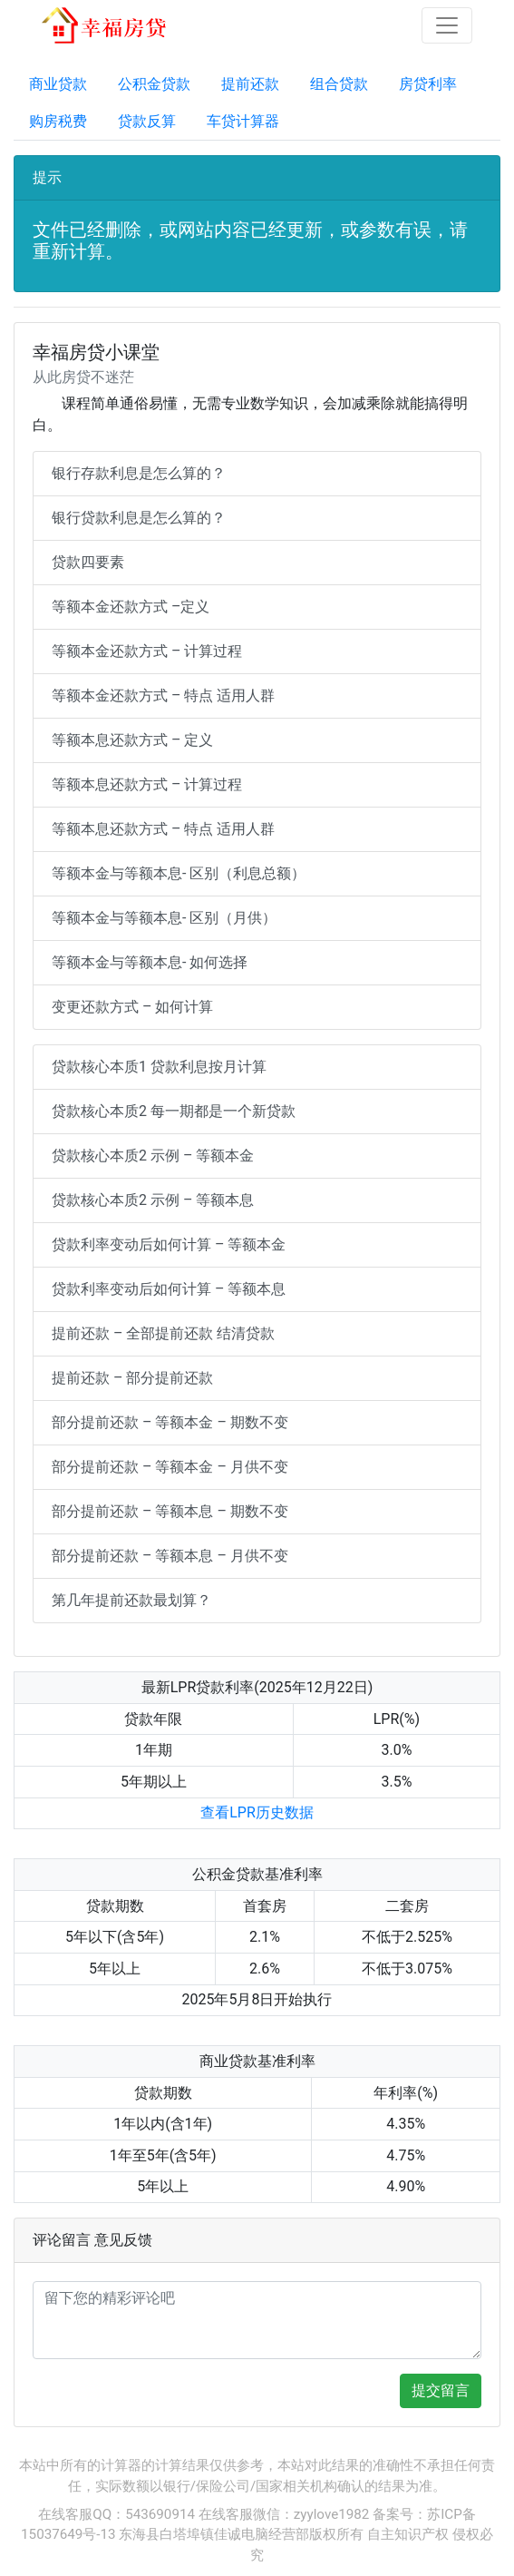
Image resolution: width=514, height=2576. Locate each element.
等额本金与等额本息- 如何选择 (149, 962)
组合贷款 (339, 84)
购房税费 (58, 121)
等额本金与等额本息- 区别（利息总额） (178, 873)
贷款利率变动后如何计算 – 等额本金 (169, 1244)
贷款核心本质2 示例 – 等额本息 (153, 1200)
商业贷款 (58, 84)
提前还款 (250, 84)
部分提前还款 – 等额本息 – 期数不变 (170, 1511)
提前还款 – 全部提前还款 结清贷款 (163, 1333)
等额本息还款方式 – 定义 (132, 740)
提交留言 (441, 2390)
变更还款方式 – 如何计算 (132, 1006)
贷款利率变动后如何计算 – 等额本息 (169, 1289)
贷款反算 (147, 121)
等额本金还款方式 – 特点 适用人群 (163, 695)
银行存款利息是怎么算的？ (139, 473)
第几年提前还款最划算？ (131, 1600)
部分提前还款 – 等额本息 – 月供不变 (170, 1555)
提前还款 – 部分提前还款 (132, 1377)
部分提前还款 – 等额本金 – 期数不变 (170, 1422)
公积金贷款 (154, 84)
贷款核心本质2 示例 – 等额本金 (153, 1155)
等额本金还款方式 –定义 (130, 606)
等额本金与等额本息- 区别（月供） (164, 917)
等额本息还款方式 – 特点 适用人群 (163, 828)
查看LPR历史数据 (257, 1812)
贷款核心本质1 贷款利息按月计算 (159, 1066)
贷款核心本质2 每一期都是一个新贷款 (174, 1111)
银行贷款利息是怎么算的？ (139, 517)
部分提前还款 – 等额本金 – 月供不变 (170, 1466)
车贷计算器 (243, 121)
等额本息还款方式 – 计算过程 (147, 784)
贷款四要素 (88, 562)
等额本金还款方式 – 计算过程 (147, 651)
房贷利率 (428, 84)
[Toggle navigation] (447, 25)
